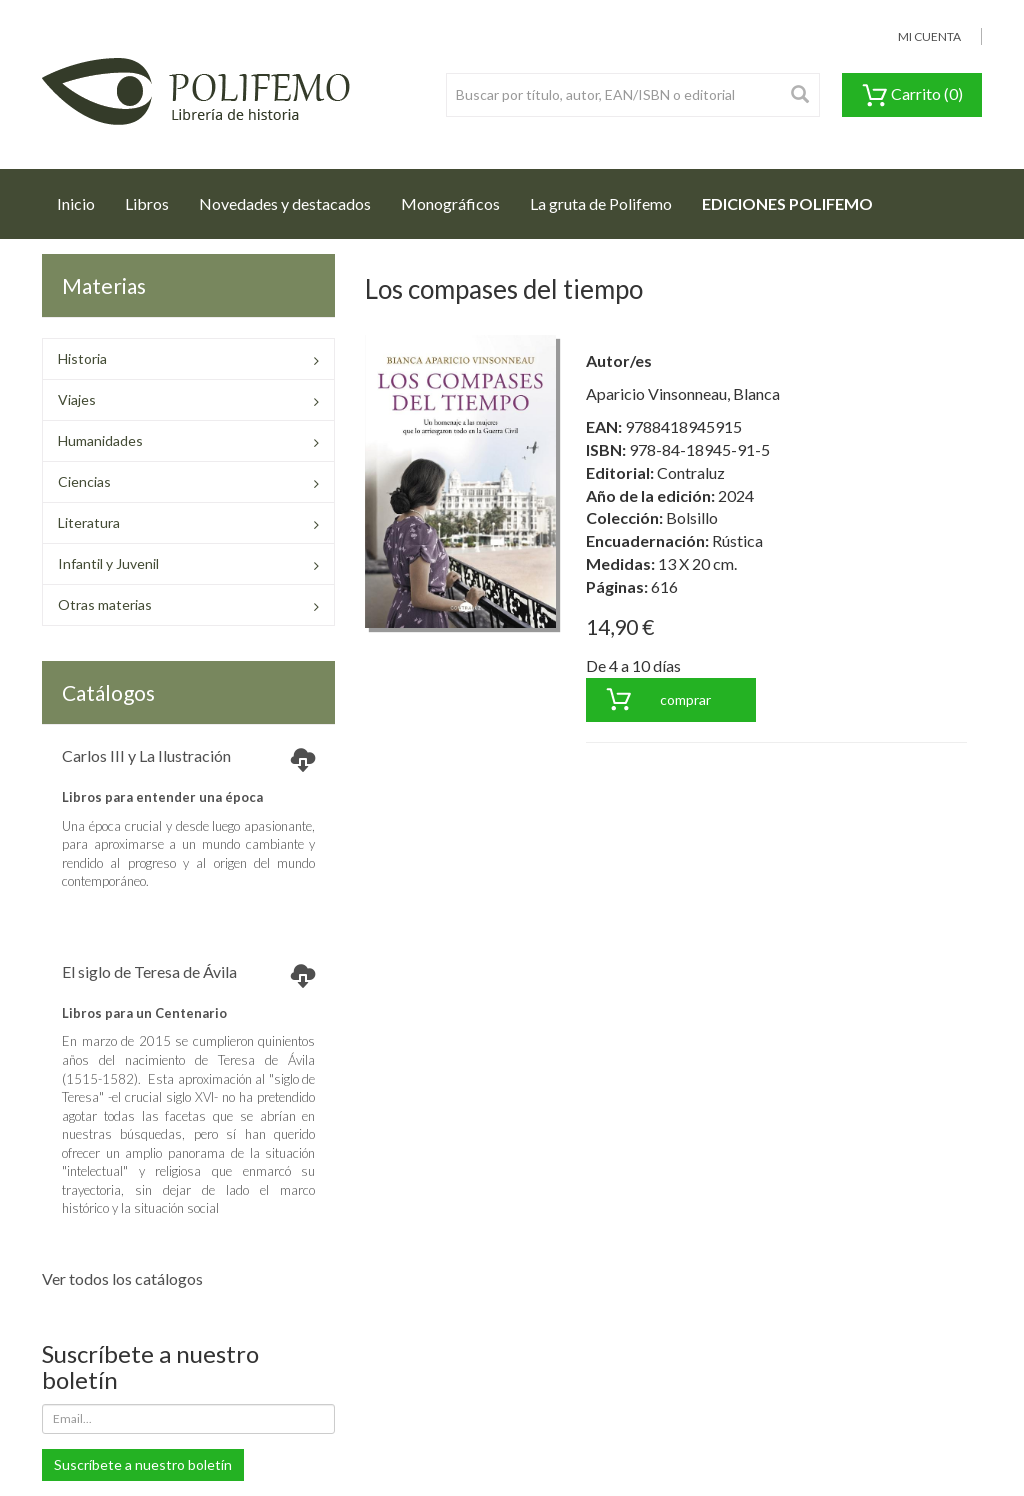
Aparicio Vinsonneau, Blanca (683, 393)
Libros (147, 203)
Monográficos (450, 203)
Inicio (83, 198)
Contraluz (691, 472)
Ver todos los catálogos (122, 1278)
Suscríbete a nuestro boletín (143, 1464)
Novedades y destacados (285, 203)
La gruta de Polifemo (601, 203)
